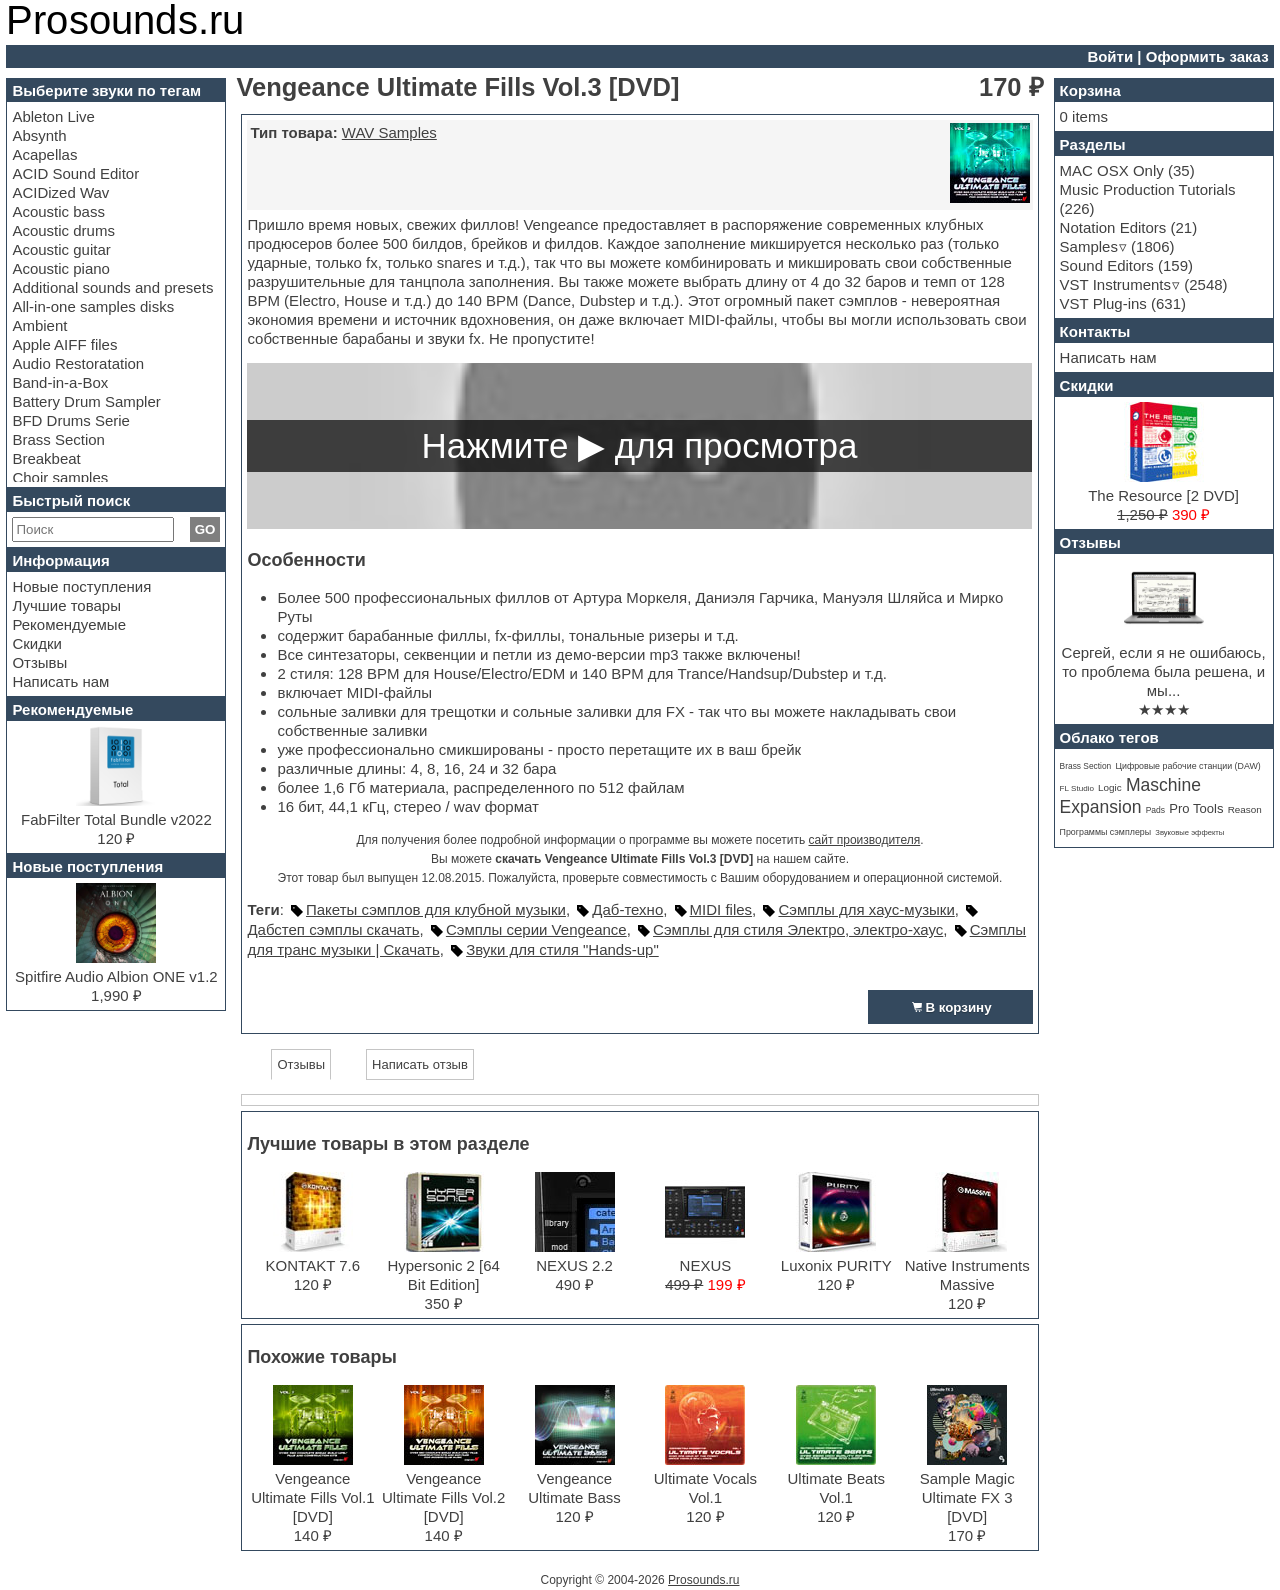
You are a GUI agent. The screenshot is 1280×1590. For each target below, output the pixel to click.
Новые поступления (81, 586)
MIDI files (721, 909)
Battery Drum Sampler (86, 401)
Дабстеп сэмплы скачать (333, 929)
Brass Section (58, 439)
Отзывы (39, 662)
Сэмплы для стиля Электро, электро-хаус (798, 929)
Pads (1155, 810)
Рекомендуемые (69, 624)
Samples (1089, 246)
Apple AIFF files (64, 344)
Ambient (39, 325)
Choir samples (60, 477)
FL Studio (1077, 788)
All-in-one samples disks (93, 306)
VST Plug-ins (1103, 303)
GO (205, 529)
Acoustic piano (61, 268)
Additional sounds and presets (112, 287)
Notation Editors (1113, 227)
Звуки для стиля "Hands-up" (562, 949)
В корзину (950, 1007)
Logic (1110, 787)
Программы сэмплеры (1106, 832)
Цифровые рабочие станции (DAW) (1187, 766)
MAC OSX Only (1112, 170)
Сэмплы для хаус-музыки (866, 909)
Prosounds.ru (703, 1580)
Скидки (36, 643)
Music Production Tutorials (1148, 189)
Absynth (39, 135)
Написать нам (60, 681)
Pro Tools (1196, 808)
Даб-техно (627, 909)
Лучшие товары (66, 605)
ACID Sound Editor (75, 173)
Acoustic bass (58, 211)
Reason (1245, 809)
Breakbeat (46, 458)
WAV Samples (389, 132)
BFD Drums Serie (71, 420)
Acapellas (44, 154)
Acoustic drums (63, 230)
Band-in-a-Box (60, 382)
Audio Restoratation (78, 363)
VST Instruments (1115, 284)
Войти (1110, 56)
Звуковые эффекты (1189, 832)
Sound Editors (1107, 265)
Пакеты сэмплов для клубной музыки (436, 909)
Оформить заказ (1207, 56)
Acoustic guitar (61, 249)
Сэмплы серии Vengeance (536, 929)
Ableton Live (53, 116)
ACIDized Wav (60, 192)
